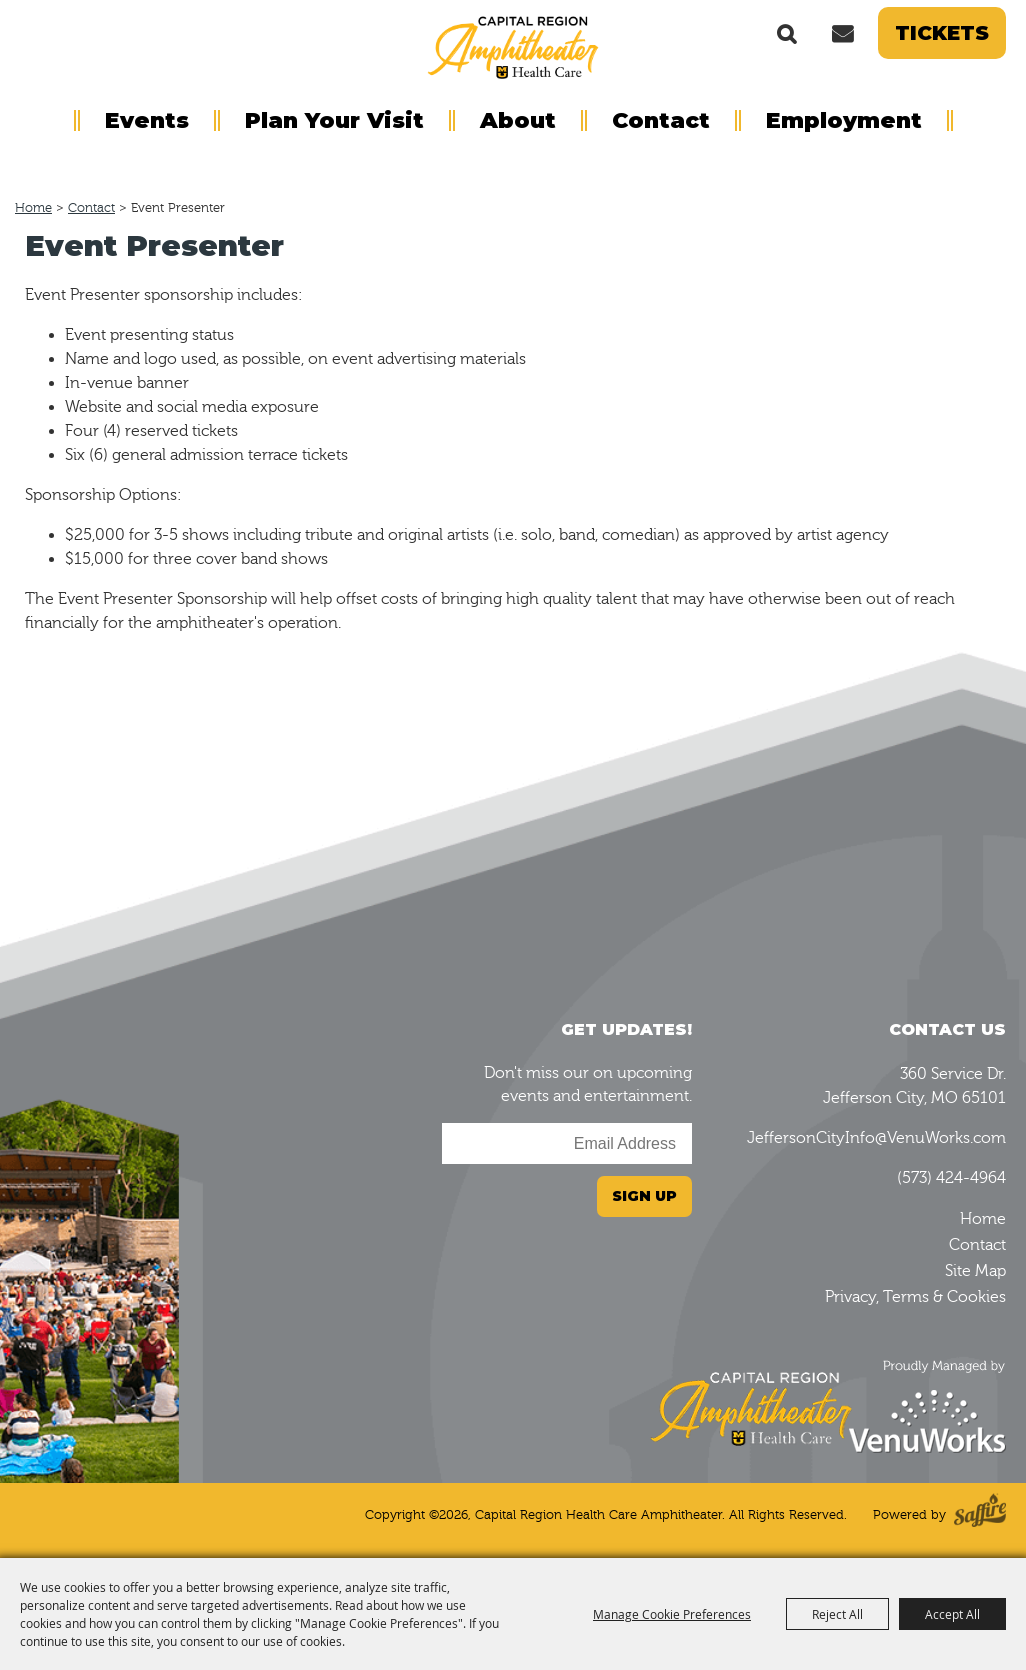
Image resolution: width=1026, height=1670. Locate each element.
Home (33, 208)
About (518, 120)
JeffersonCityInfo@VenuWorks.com (876, 1138)
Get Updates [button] (842, 33)
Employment (844, 120)
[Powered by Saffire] (980, 1514)
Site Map (975, 1271)
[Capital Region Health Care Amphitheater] (513, 46)
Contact (661, 120)
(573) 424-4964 (951, 1178)
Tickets (942, 33)
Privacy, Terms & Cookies (915, 1297)
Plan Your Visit (334, 120)
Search (787, 33)
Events (147, 120)
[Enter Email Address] (567, 1143)
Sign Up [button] (644, 1196)
